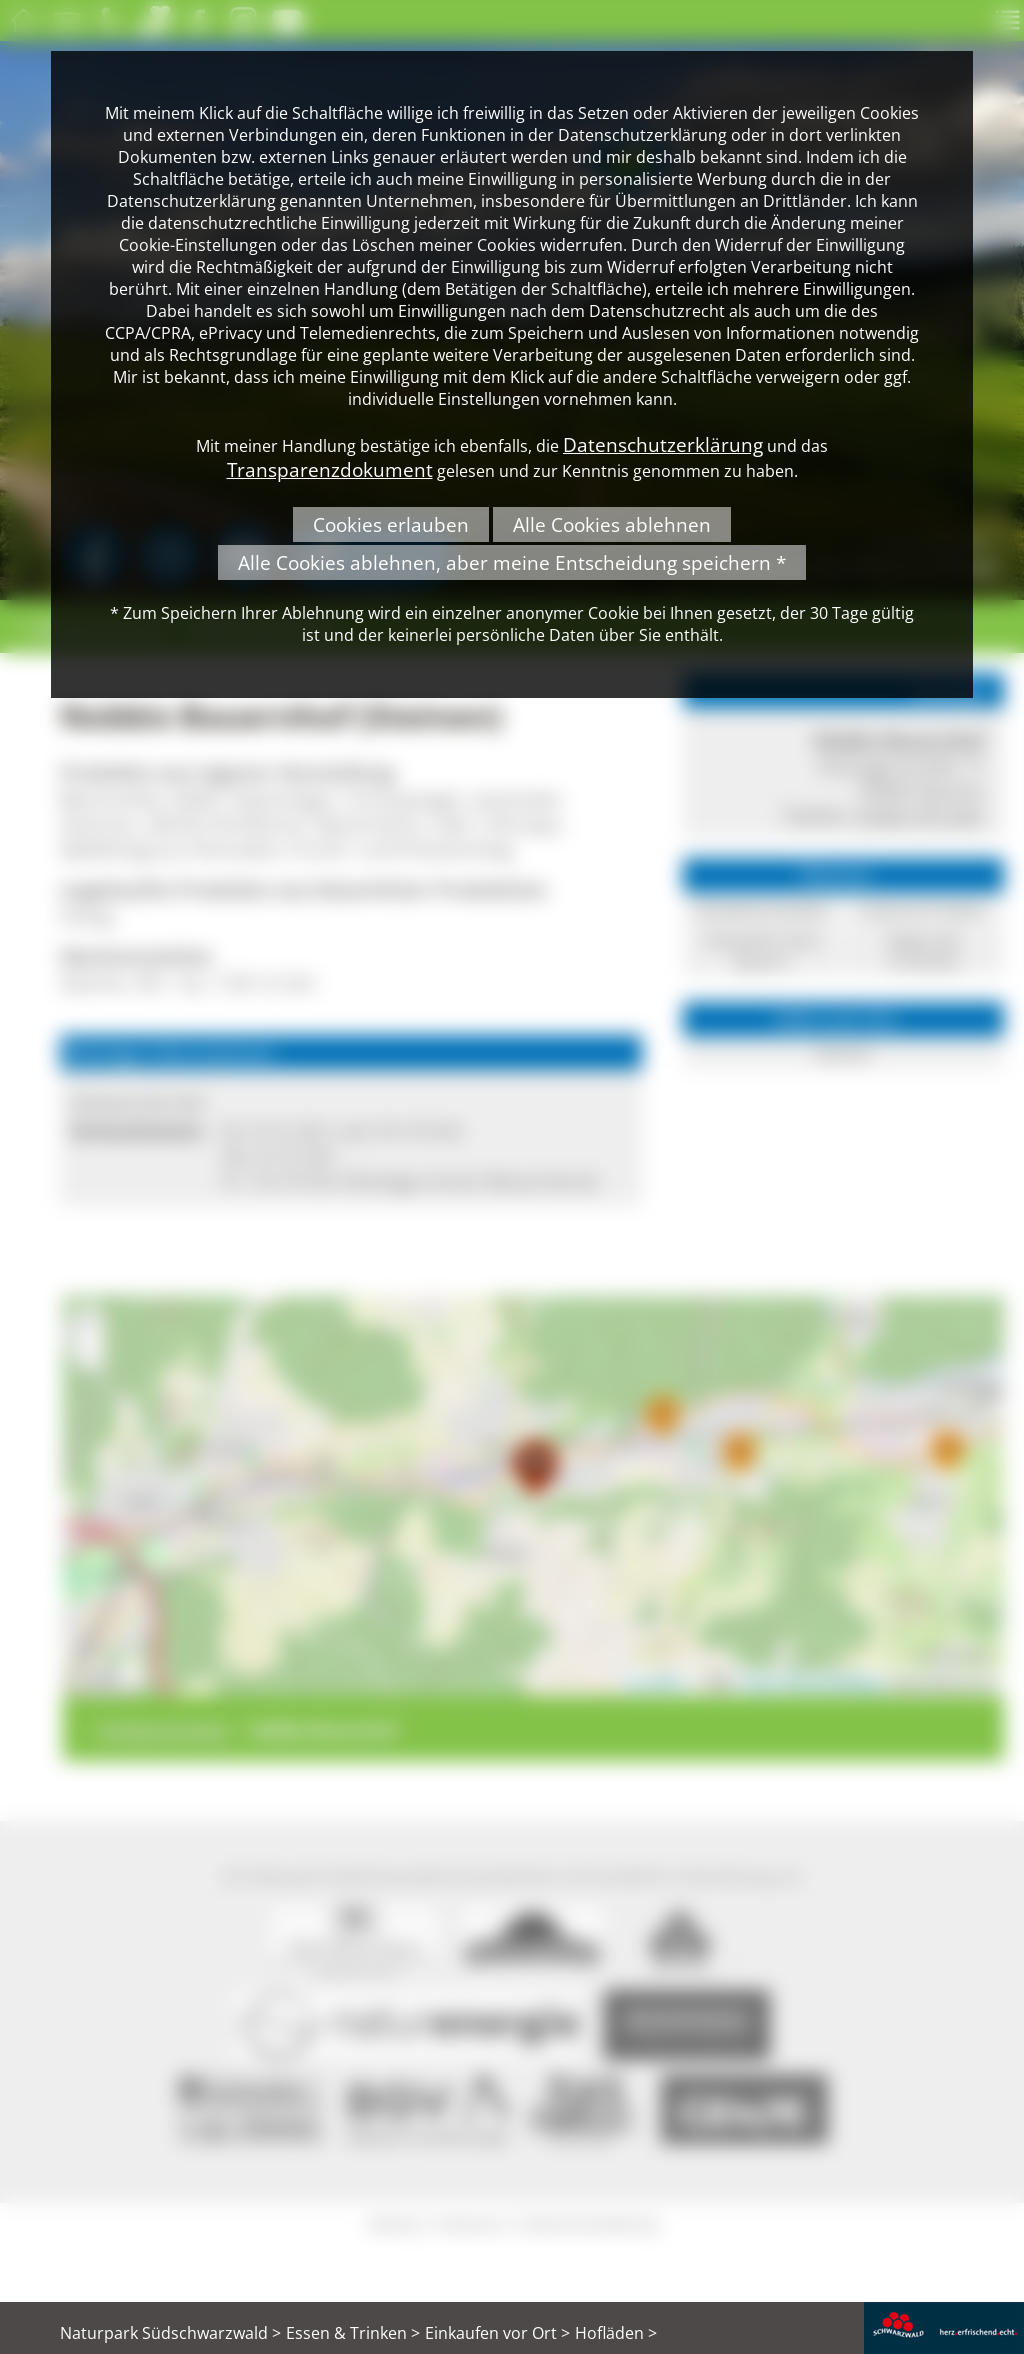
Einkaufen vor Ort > (497, 2333)
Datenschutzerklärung (663, 444)
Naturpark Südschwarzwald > (170, 2333)
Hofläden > (616, 2333)
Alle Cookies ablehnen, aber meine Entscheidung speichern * (512, 562)
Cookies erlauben (391, 524)
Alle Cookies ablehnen (612, 524)
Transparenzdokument (330, 469)
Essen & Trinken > (353, 2333)
